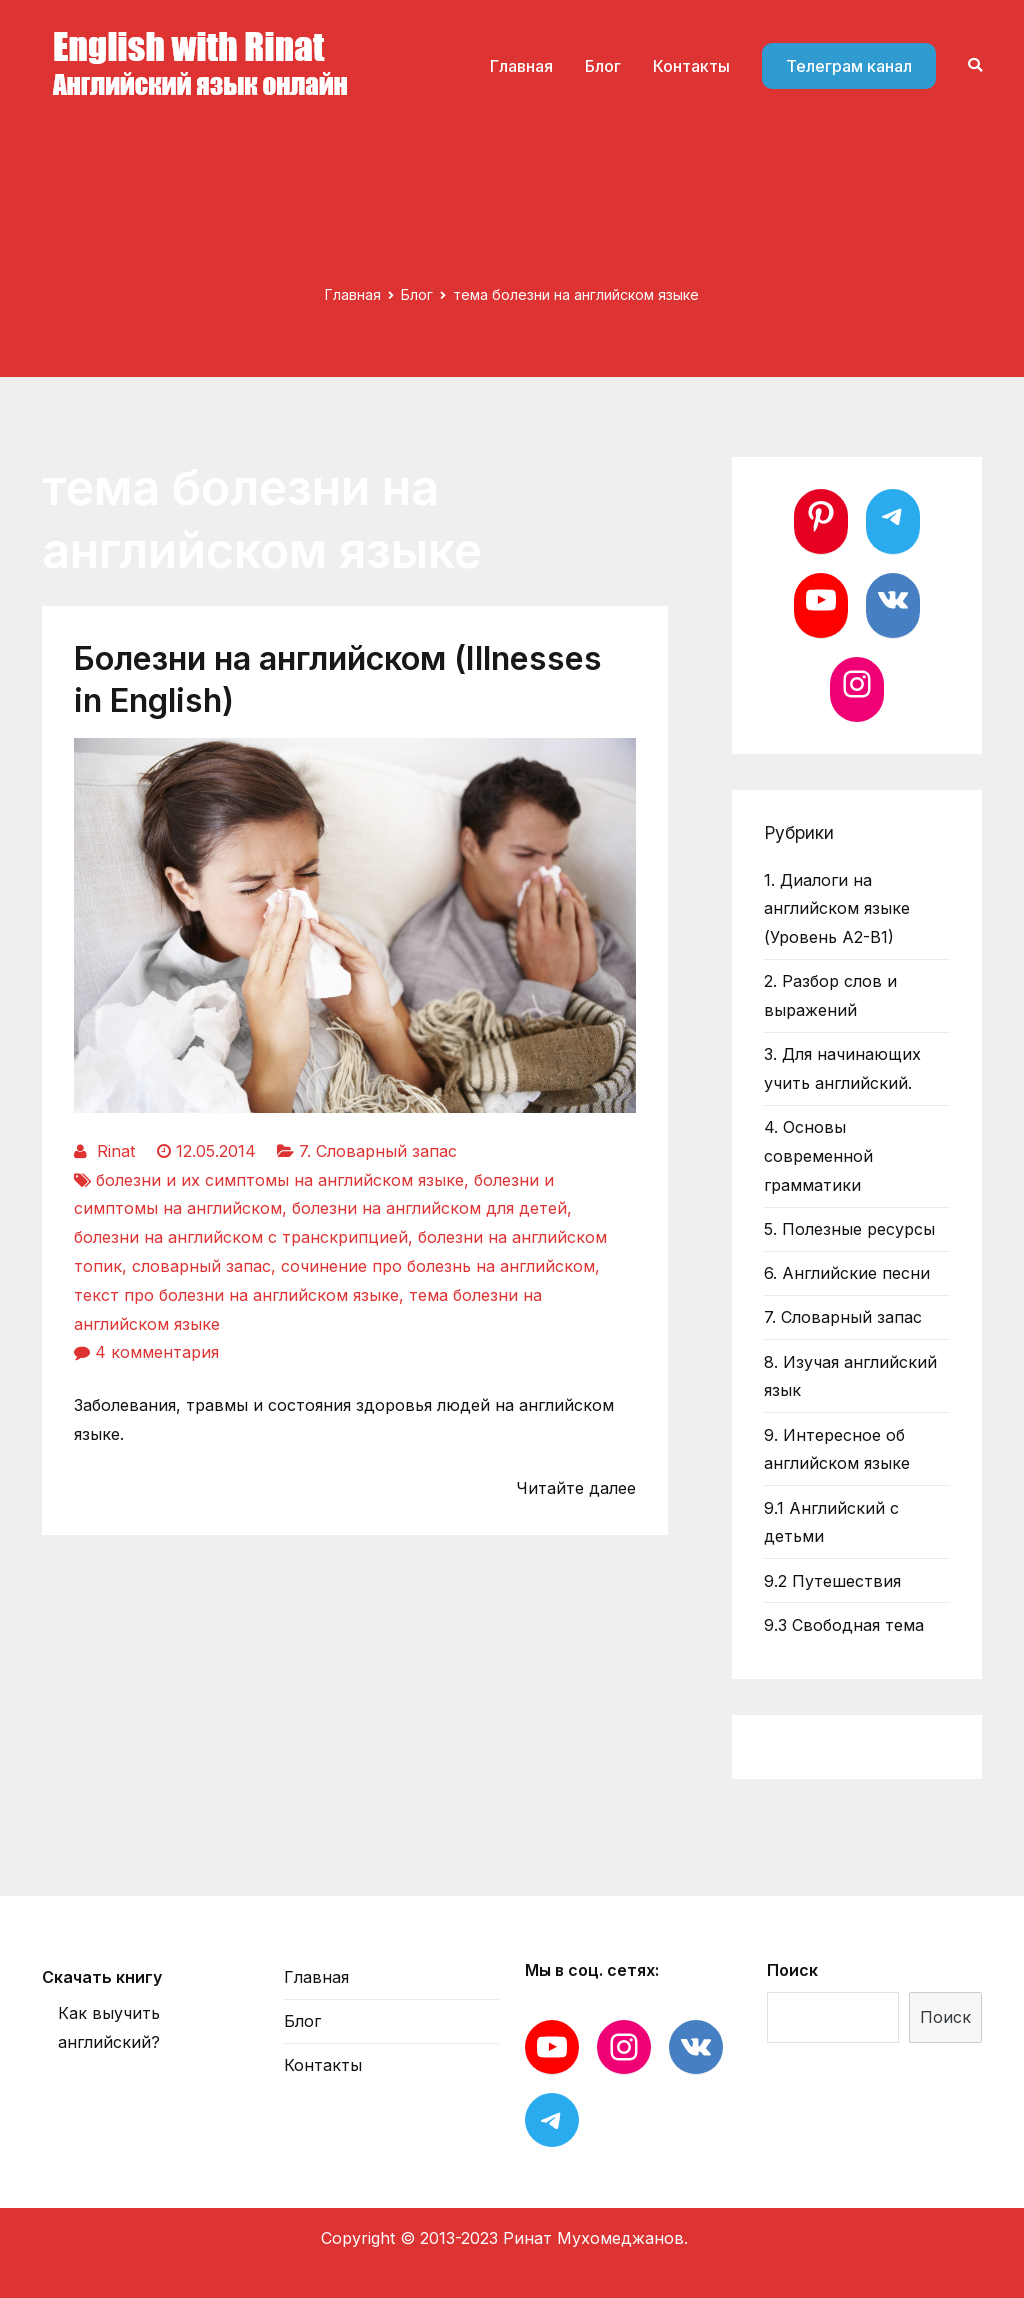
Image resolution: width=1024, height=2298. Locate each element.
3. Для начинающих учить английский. (842, 1068)
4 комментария (157, 1352)
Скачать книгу (102, 1977)
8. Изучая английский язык (850, 1376)
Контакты (691, 66)
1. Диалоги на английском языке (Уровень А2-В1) (837, 909)
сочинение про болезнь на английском (438, 1266)
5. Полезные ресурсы (849, 1229)
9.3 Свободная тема (844, 1625)
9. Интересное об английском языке (837, 1449)
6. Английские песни (847, 1273)
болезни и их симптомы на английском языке (280, 1180)
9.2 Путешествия (832, 1581)
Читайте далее (576, 1488)
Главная (521, 66)
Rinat (116, 1151)
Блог (603, 66)
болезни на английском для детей (429, 1208)
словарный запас (201, 1266)
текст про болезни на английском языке (236, 1295)
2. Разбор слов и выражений (830, 995)
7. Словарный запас (378, 1151)
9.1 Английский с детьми (831, 1522)
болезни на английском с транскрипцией (241, 1237)
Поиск (792, 1970)
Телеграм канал (849, 66)
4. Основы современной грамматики (818, 1156)
